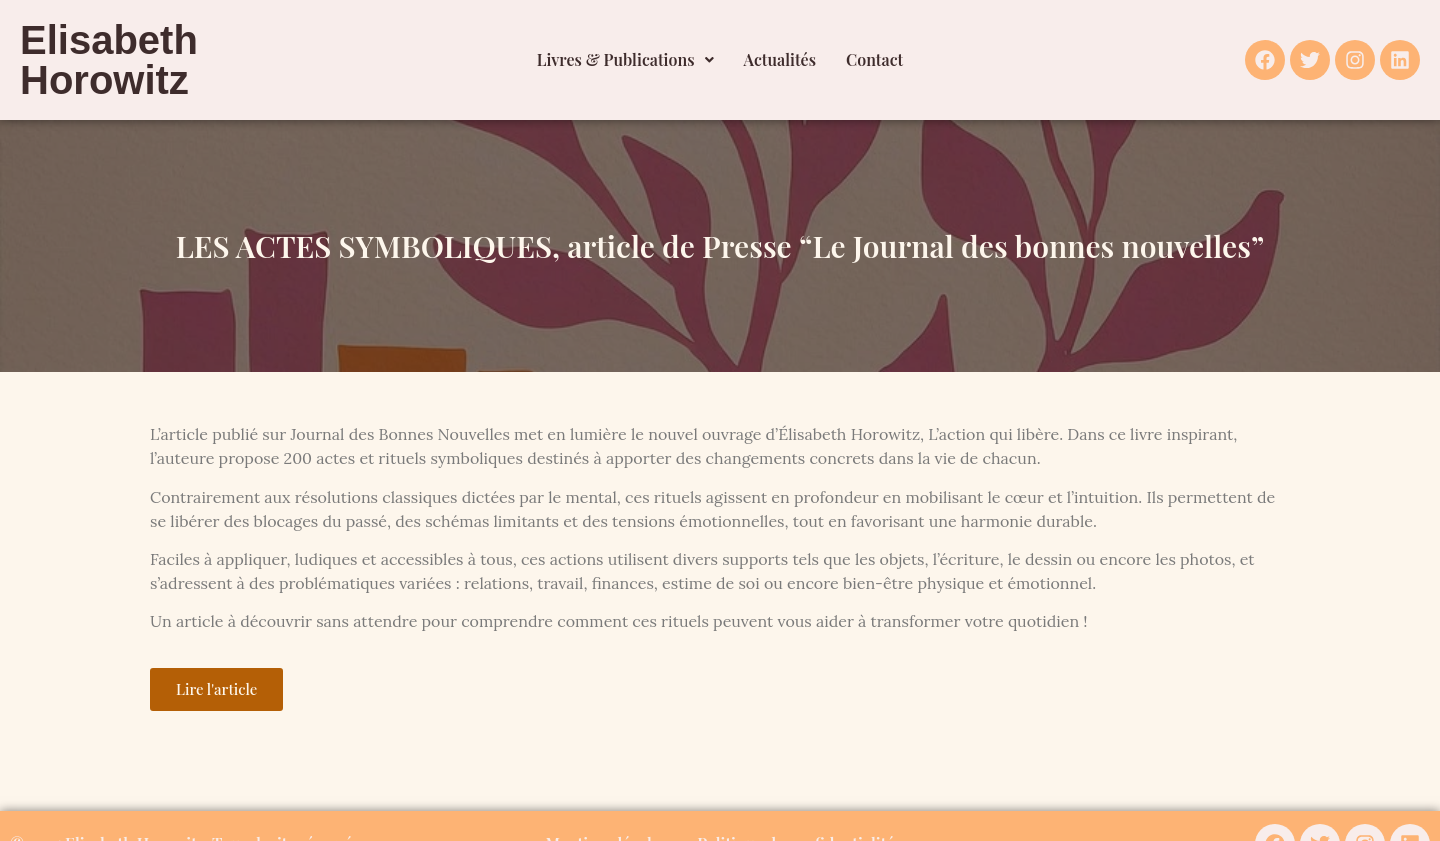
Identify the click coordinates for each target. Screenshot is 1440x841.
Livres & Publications (625, 59)
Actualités (780, 59)
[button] (625, 60)
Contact (874, 59)
